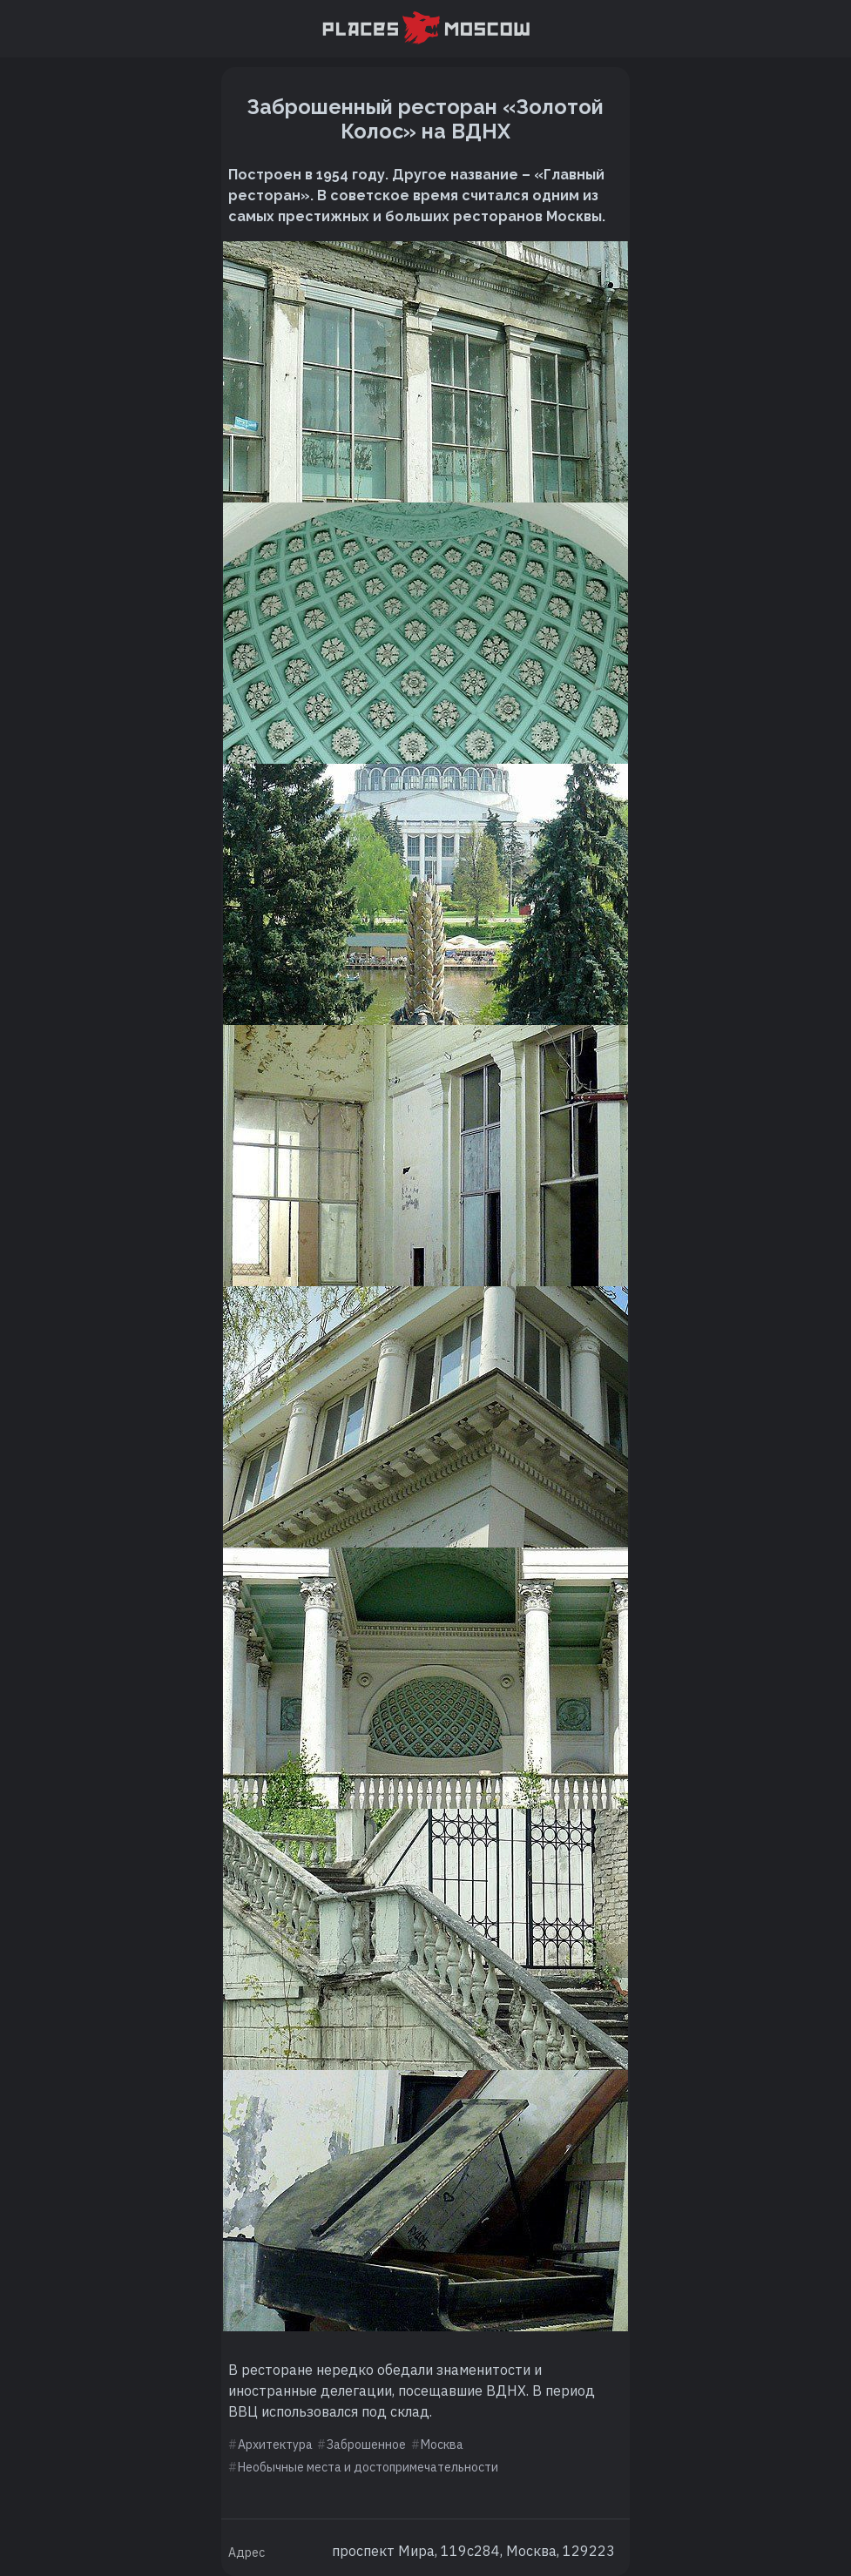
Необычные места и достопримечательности (368, 2467)
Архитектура (275, 2444)
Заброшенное (366, 2444)
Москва (442, 2444)
